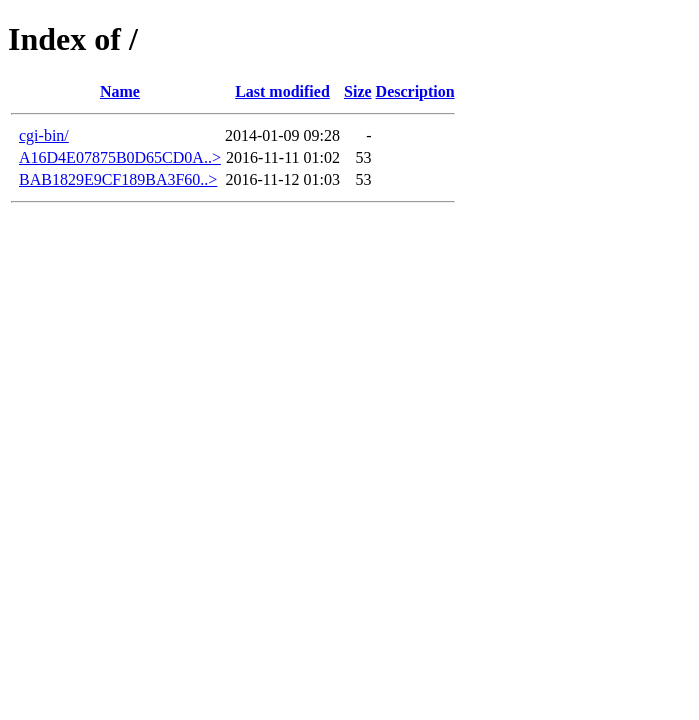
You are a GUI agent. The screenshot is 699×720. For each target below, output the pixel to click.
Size (358, 91)
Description (415, 91)
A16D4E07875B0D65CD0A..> (120, 157)
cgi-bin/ (44, 135)
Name (120, 91)
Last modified (282, 91)
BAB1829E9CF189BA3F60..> (118, 179)
